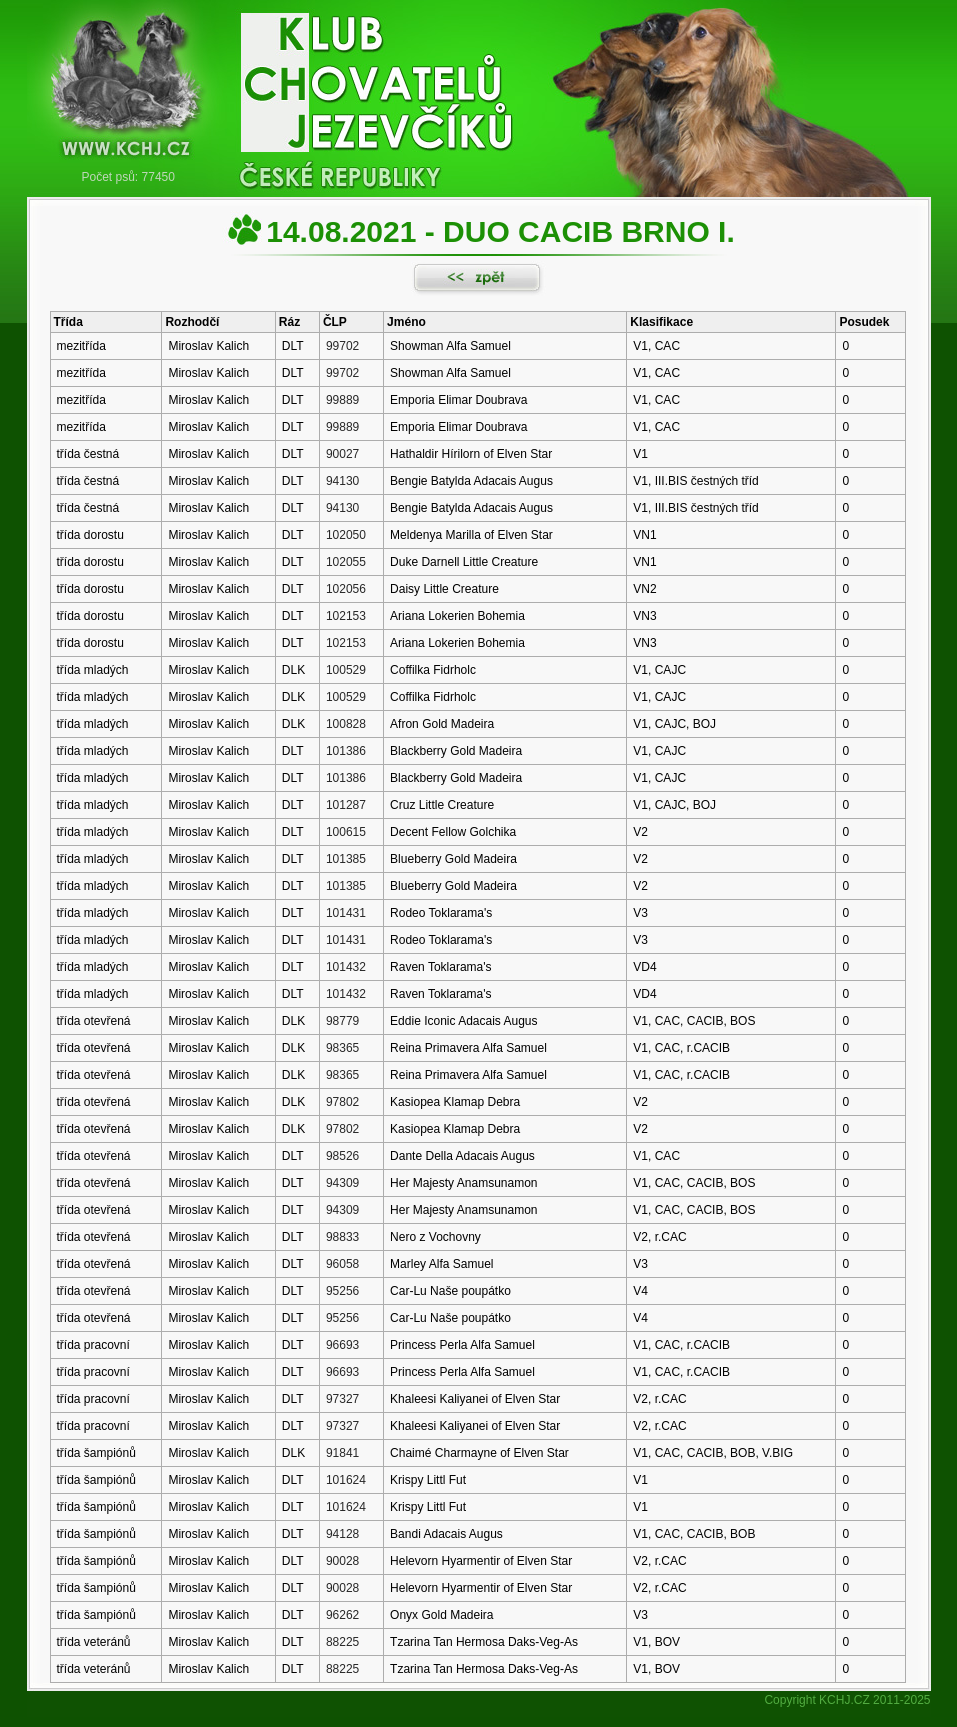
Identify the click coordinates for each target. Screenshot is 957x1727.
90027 (342, 454)
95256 (342, 1291)
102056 (346, 589)
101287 (346, 805)
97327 (342, 1399)
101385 (346, 859)
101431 (346, 913)
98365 (342, 1048)
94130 (342, 481)
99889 (342, 400)
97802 (342, 1102)
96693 (342, 1345)
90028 (342, 1561)
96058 (342, 1264)
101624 (346, 1480)
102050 (346, 535)
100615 (346, 832)
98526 (342, 1156)
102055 (346, 562)
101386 (346, 751)
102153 (346, 616)
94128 (342, 1534)
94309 (342, 1183)
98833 (342, 1237)
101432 (346, 967)
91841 (342, 1453)
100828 (346, 724)
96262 (342, 1615)
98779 (342, 1021)
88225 (342, 1642)
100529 (346, 670)
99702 (342, 346)
